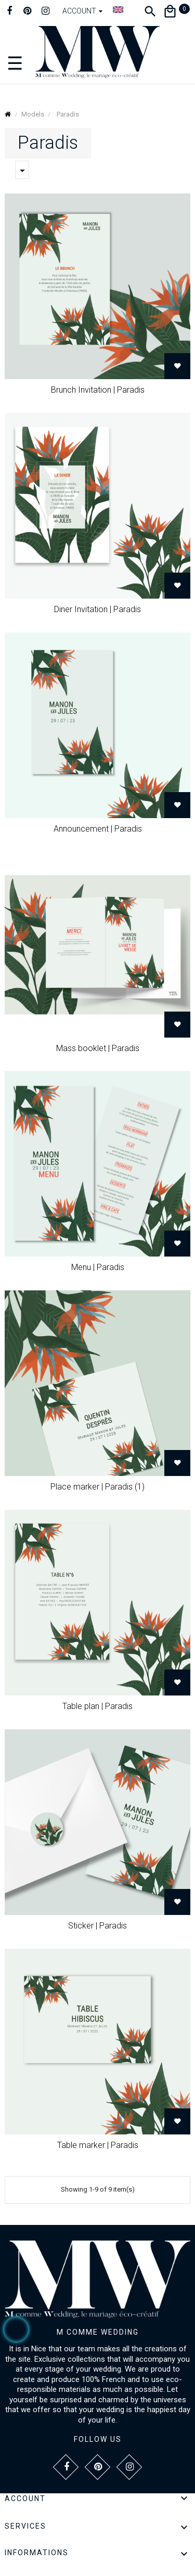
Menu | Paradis (97, 1267)
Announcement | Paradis (98, 829)
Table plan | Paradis (97, 1706)
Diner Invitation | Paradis (97, 609)
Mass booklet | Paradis (97, 1048)
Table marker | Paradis (97, 2145)
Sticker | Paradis (97, 1926)
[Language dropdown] (118, 9)
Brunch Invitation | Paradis (98, 390)
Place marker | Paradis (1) (97, 1487)
